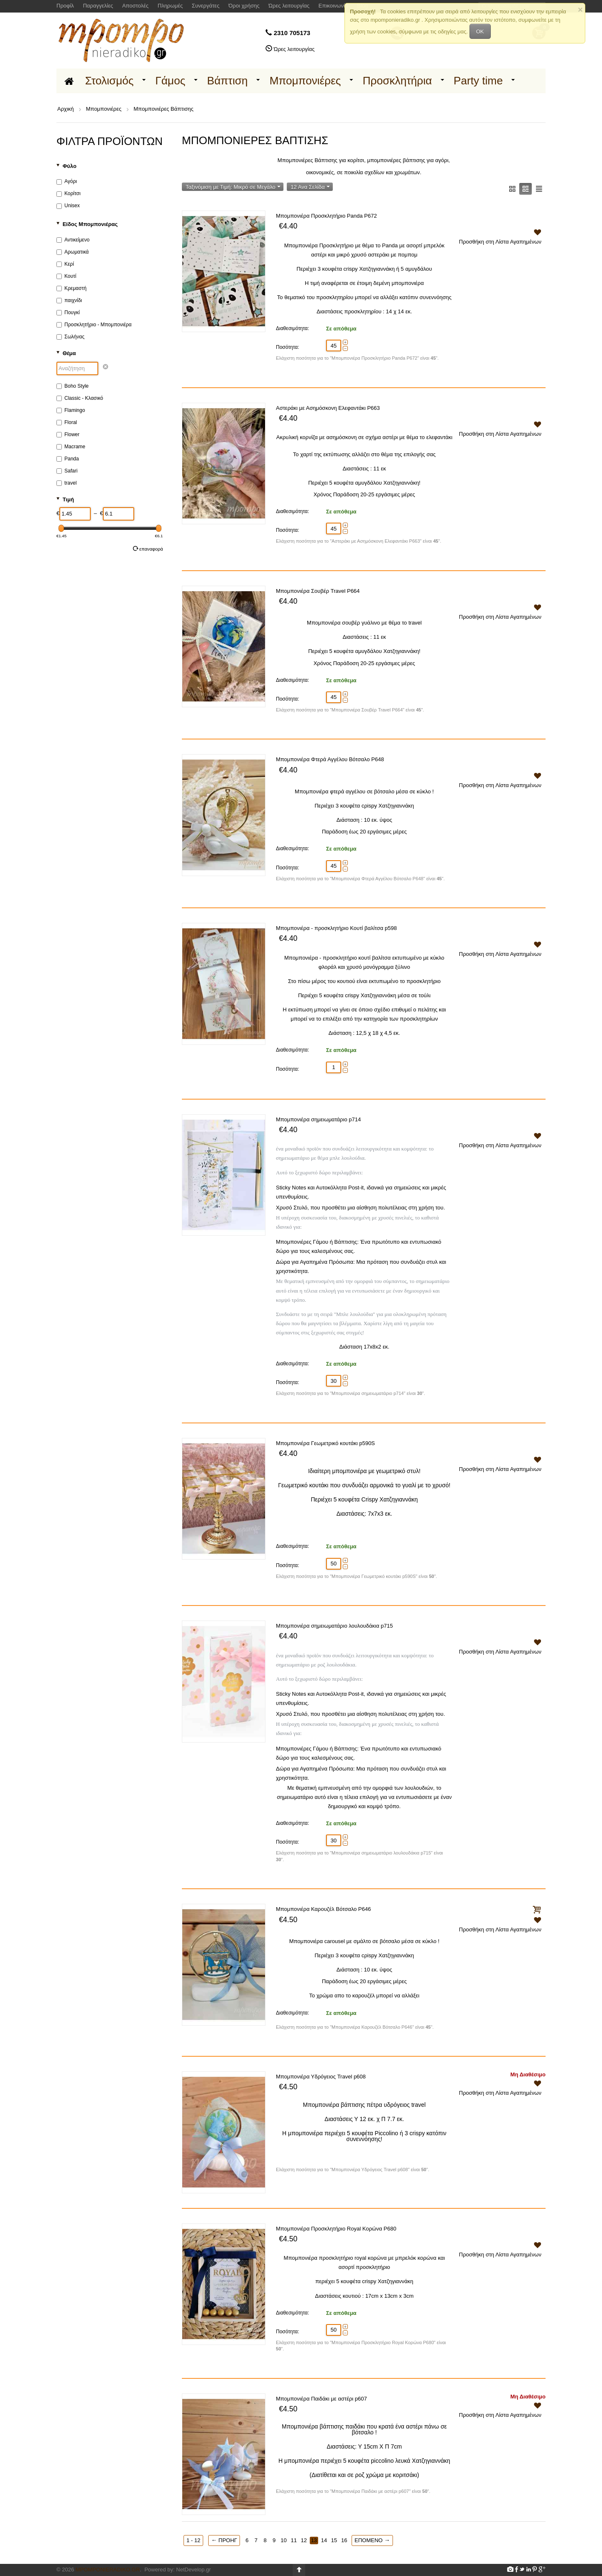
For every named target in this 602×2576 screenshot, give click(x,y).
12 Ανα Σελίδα (310, 187)
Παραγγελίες (98, 6)
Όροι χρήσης (244, 6)
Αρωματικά (72, 252)
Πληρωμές (170, 6)
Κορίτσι (68, 193)
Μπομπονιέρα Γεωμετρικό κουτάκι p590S (325, 1443)
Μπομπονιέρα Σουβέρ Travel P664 (318, 591)
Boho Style (72, 386)
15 (334, 2540)
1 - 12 (193, 2540)
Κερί (65, 264)
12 (304, 2540)
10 (283, 2540)
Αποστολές (135, 6)
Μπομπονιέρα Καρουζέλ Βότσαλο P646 (323, 1909)
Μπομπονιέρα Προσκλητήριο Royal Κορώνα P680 (336, 2228)
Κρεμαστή (71, 288)
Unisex (68, 205)
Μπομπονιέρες (305, 80)
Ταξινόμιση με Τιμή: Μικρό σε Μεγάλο (233, 187)
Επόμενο (372, 2540)
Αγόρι (66, 181)
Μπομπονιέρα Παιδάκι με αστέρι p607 (321, 2399)
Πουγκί (68, 312)
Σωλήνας (70, 337)
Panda (67, 459)
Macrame (70, 447)
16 (344, 2540)
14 (324, 2540)
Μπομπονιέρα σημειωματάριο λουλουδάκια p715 (334, 1626)
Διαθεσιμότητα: (292, 328)
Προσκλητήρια (397, 80)
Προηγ (224, 2540)
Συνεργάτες (205, 6)
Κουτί (66, 276)
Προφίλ (65, 6)
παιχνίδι (69, 300)
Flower (67, 434)
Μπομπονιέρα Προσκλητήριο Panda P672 (326, 216)
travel (66, 483)
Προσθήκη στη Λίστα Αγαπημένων (500, 236)
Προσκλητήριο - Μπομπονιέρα (94, 325)
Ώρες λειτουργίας (288, 6)
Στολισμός (109, 80)
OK (480, 31)
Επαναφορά (148, 548)
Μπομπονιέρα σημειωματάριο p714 (318, 1119)
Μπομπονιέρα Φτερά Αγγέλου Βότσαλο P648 (330, 759)
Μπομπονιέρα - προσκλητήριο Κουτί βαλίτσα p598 (336, 928)
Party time (478, 80)
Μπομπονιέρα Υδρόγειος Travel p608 (321, 2076)
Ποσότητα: (287, 347)
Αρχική (65, 109)
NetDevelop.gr (193, 2569)
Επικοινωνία (333, 6)
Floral (66, 422)
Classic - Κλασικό (79, 398)
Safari (66, 471)
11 (293, 2540)
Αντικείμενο (72, 240)
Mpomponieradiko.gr (108, 2569)
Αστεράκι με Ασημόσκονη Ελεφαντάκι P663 (328, 408)
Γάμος (171, 80)
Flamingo (70, 410)
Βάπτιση (227, 80)
